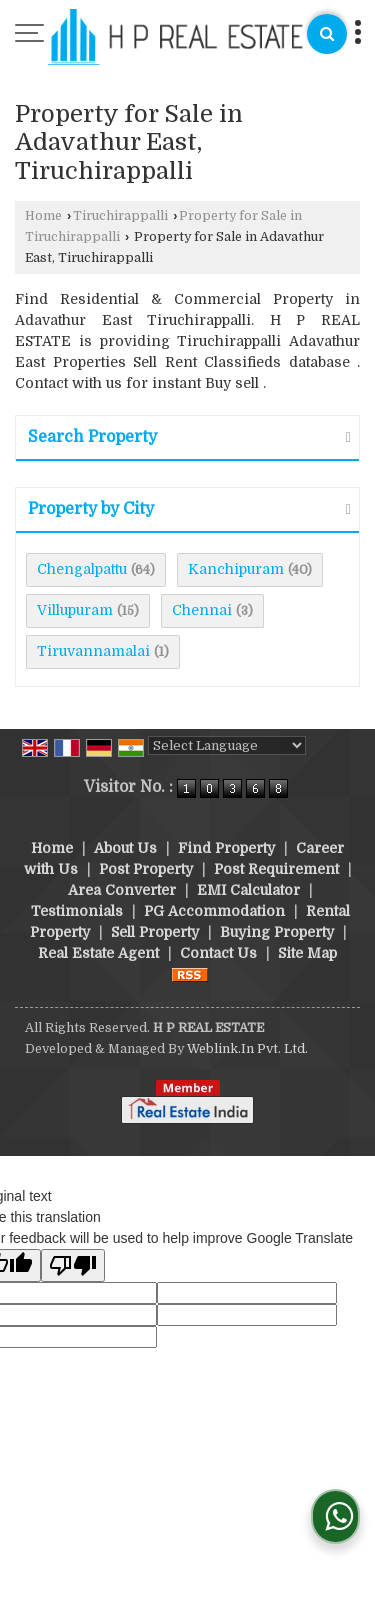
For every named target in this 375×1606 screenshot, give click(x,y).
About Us (125, 848)
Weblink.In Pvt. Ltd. (247, 1049)
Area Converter (122, 890)
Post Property (146, 869)
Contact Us (218, 953)
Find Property (226, 848)
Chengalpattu (82, 569)
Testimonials (77, 911)
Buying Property (277, 932)
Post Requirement (276, 869)
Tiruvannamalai (93, 651)
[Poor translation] (73, 1265)
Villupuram (75, 610)
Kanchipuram (236, 569)
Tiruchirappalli (120, 216)
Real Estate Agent (98, 953)
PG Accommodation (214, 911)
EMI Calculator (248, 890)
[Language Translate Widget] (227, 745)
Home (43, 216)
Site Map (307, 953)
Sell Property (155, 932)
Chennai (202, 610)
